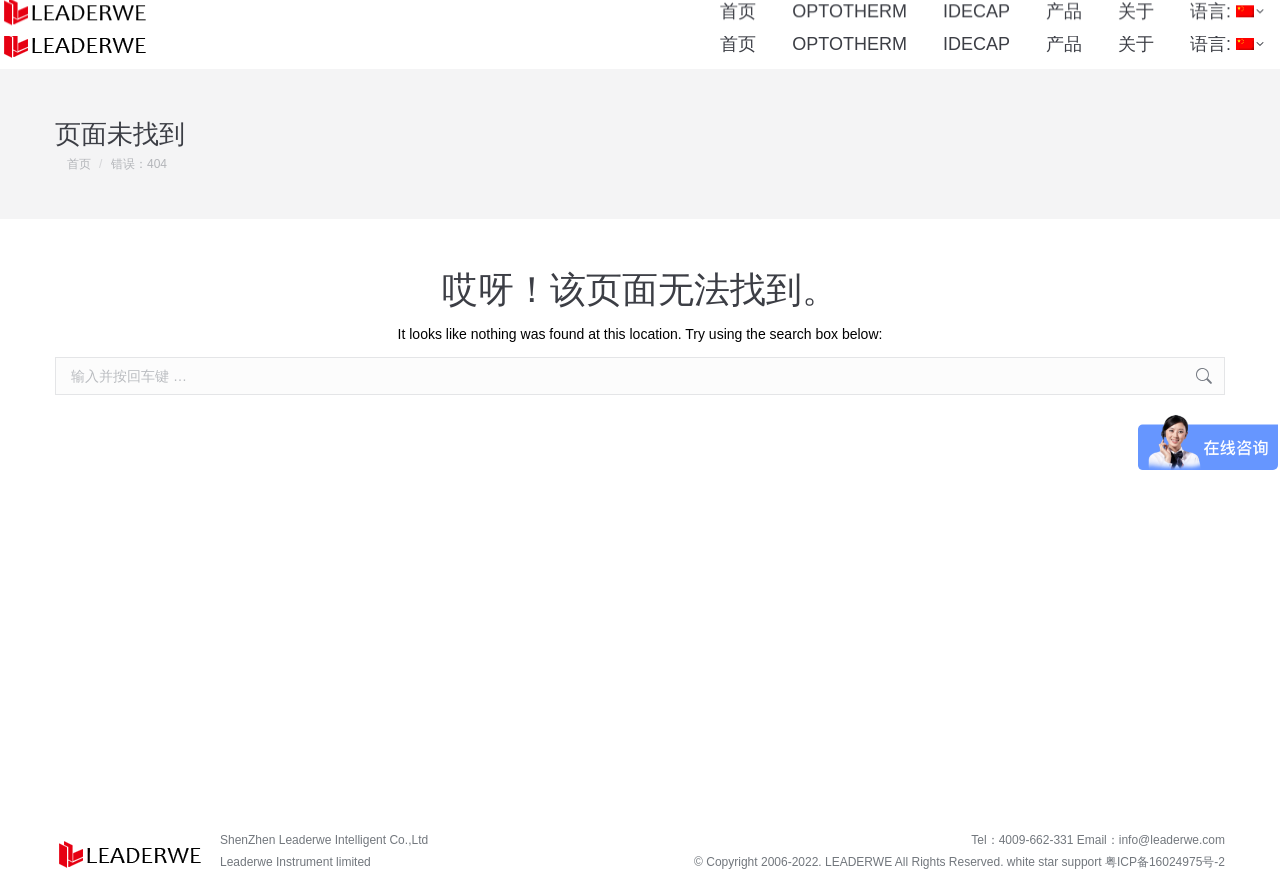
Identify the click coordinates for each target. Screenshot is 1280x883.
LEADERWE (858, 862)
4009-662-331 (514, 9)
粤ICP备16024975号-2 (1165, 862)
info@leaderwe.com (1172, 840)
